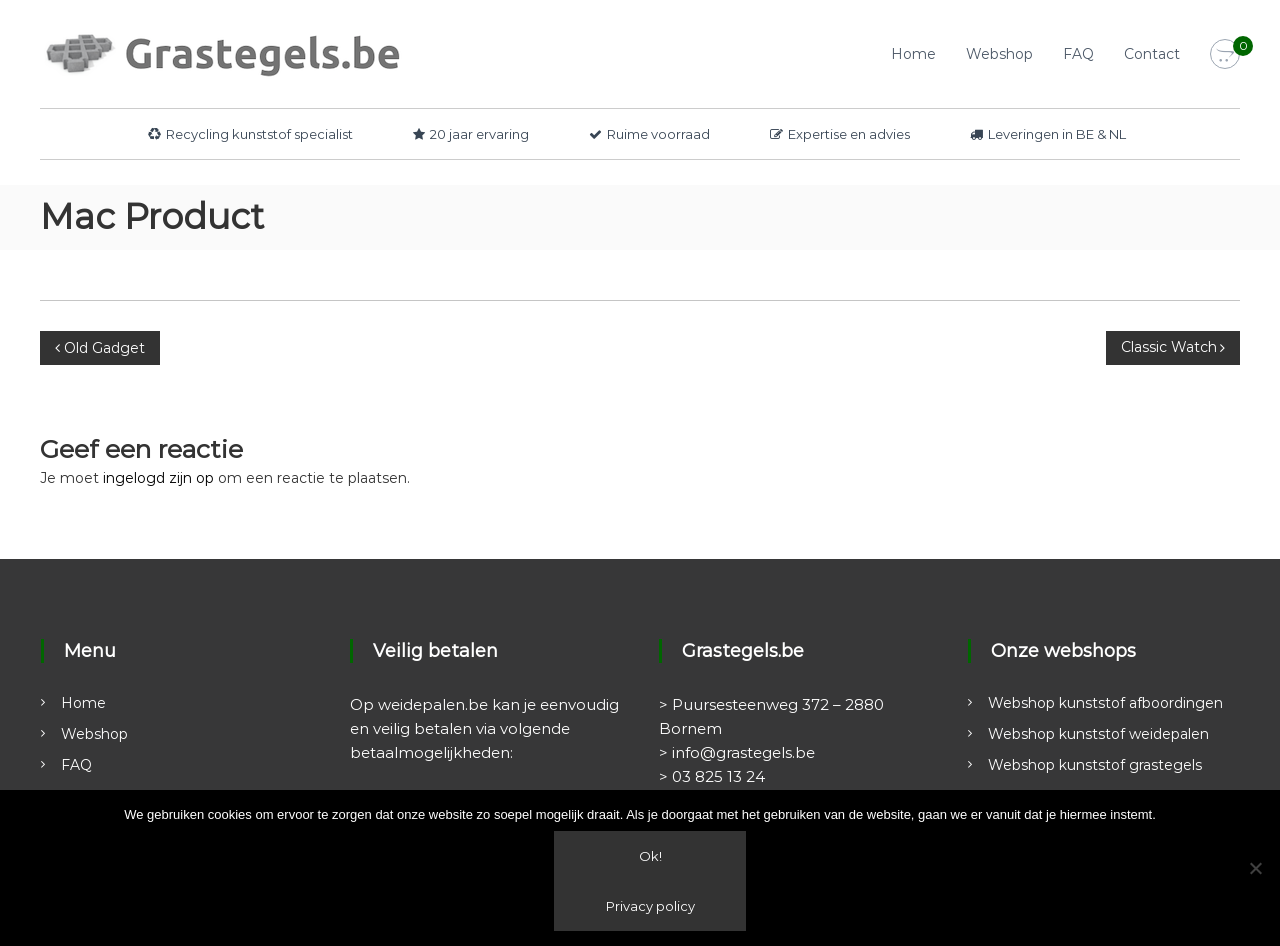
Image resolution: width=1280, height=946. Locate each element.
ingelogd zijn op (158, 478)
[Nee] (1255, 868)
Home (913, 54)
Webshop (999, 54)
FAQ (1078, 54)
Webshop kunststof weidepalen (1098, 734)
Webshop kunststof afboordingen (1105, 703)
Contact (1152, 54)
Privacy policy (650, 906)
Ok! (650, 856)
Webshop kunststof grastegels (1095, 765)
